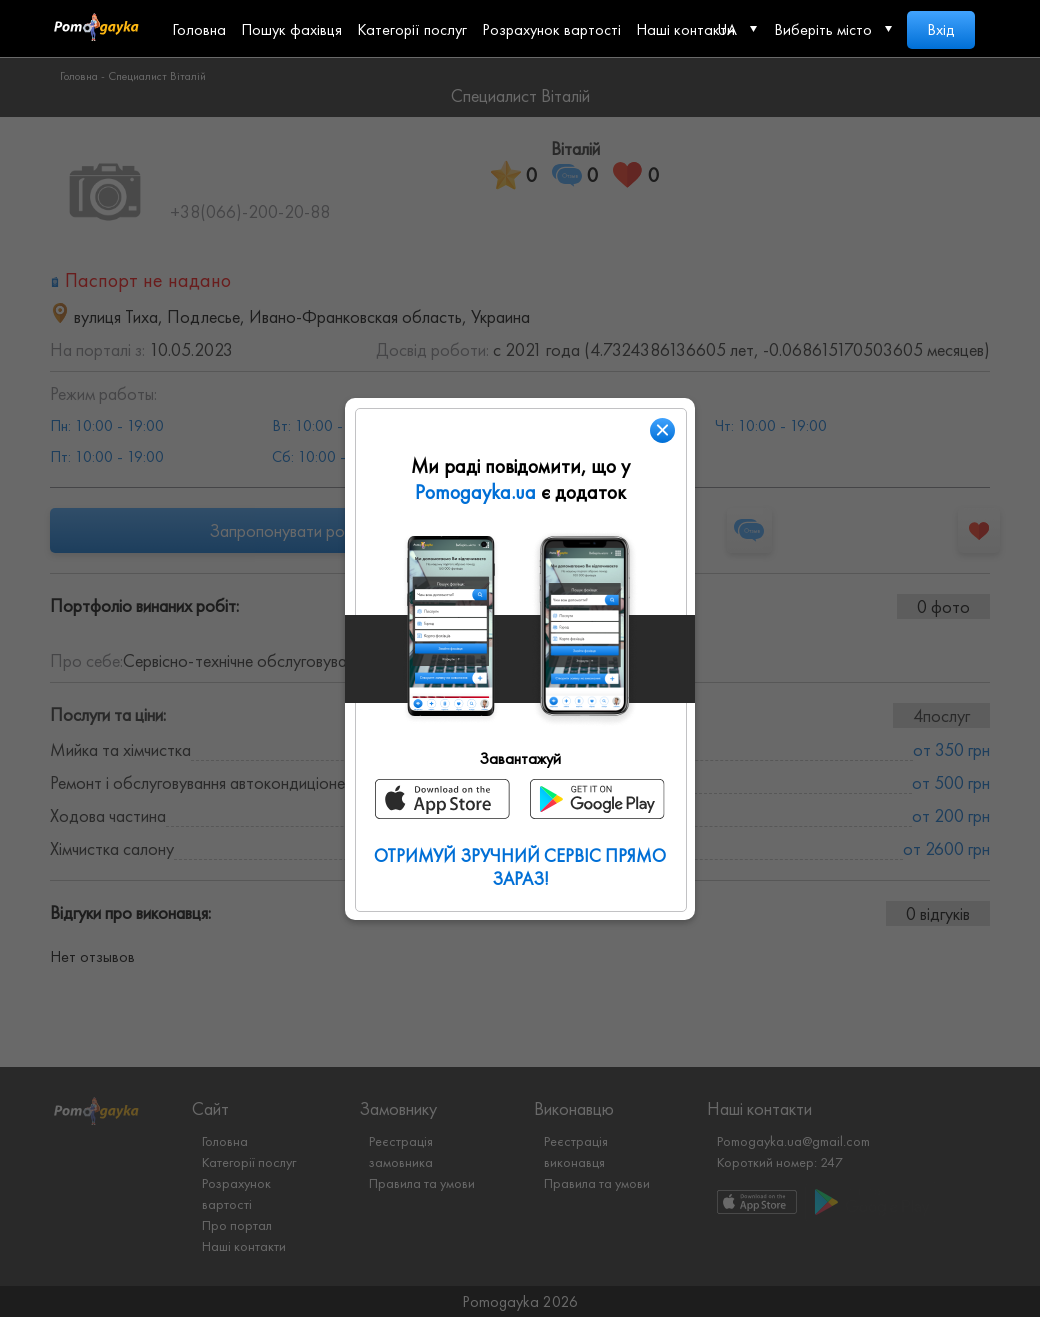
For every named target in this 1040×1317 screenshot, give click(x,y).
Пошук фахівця (291, 29)
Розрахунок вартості (551, 29)
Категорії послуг (412, 29)
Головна (199, 29)
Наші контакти (685, 29)
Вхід (941, 29)
